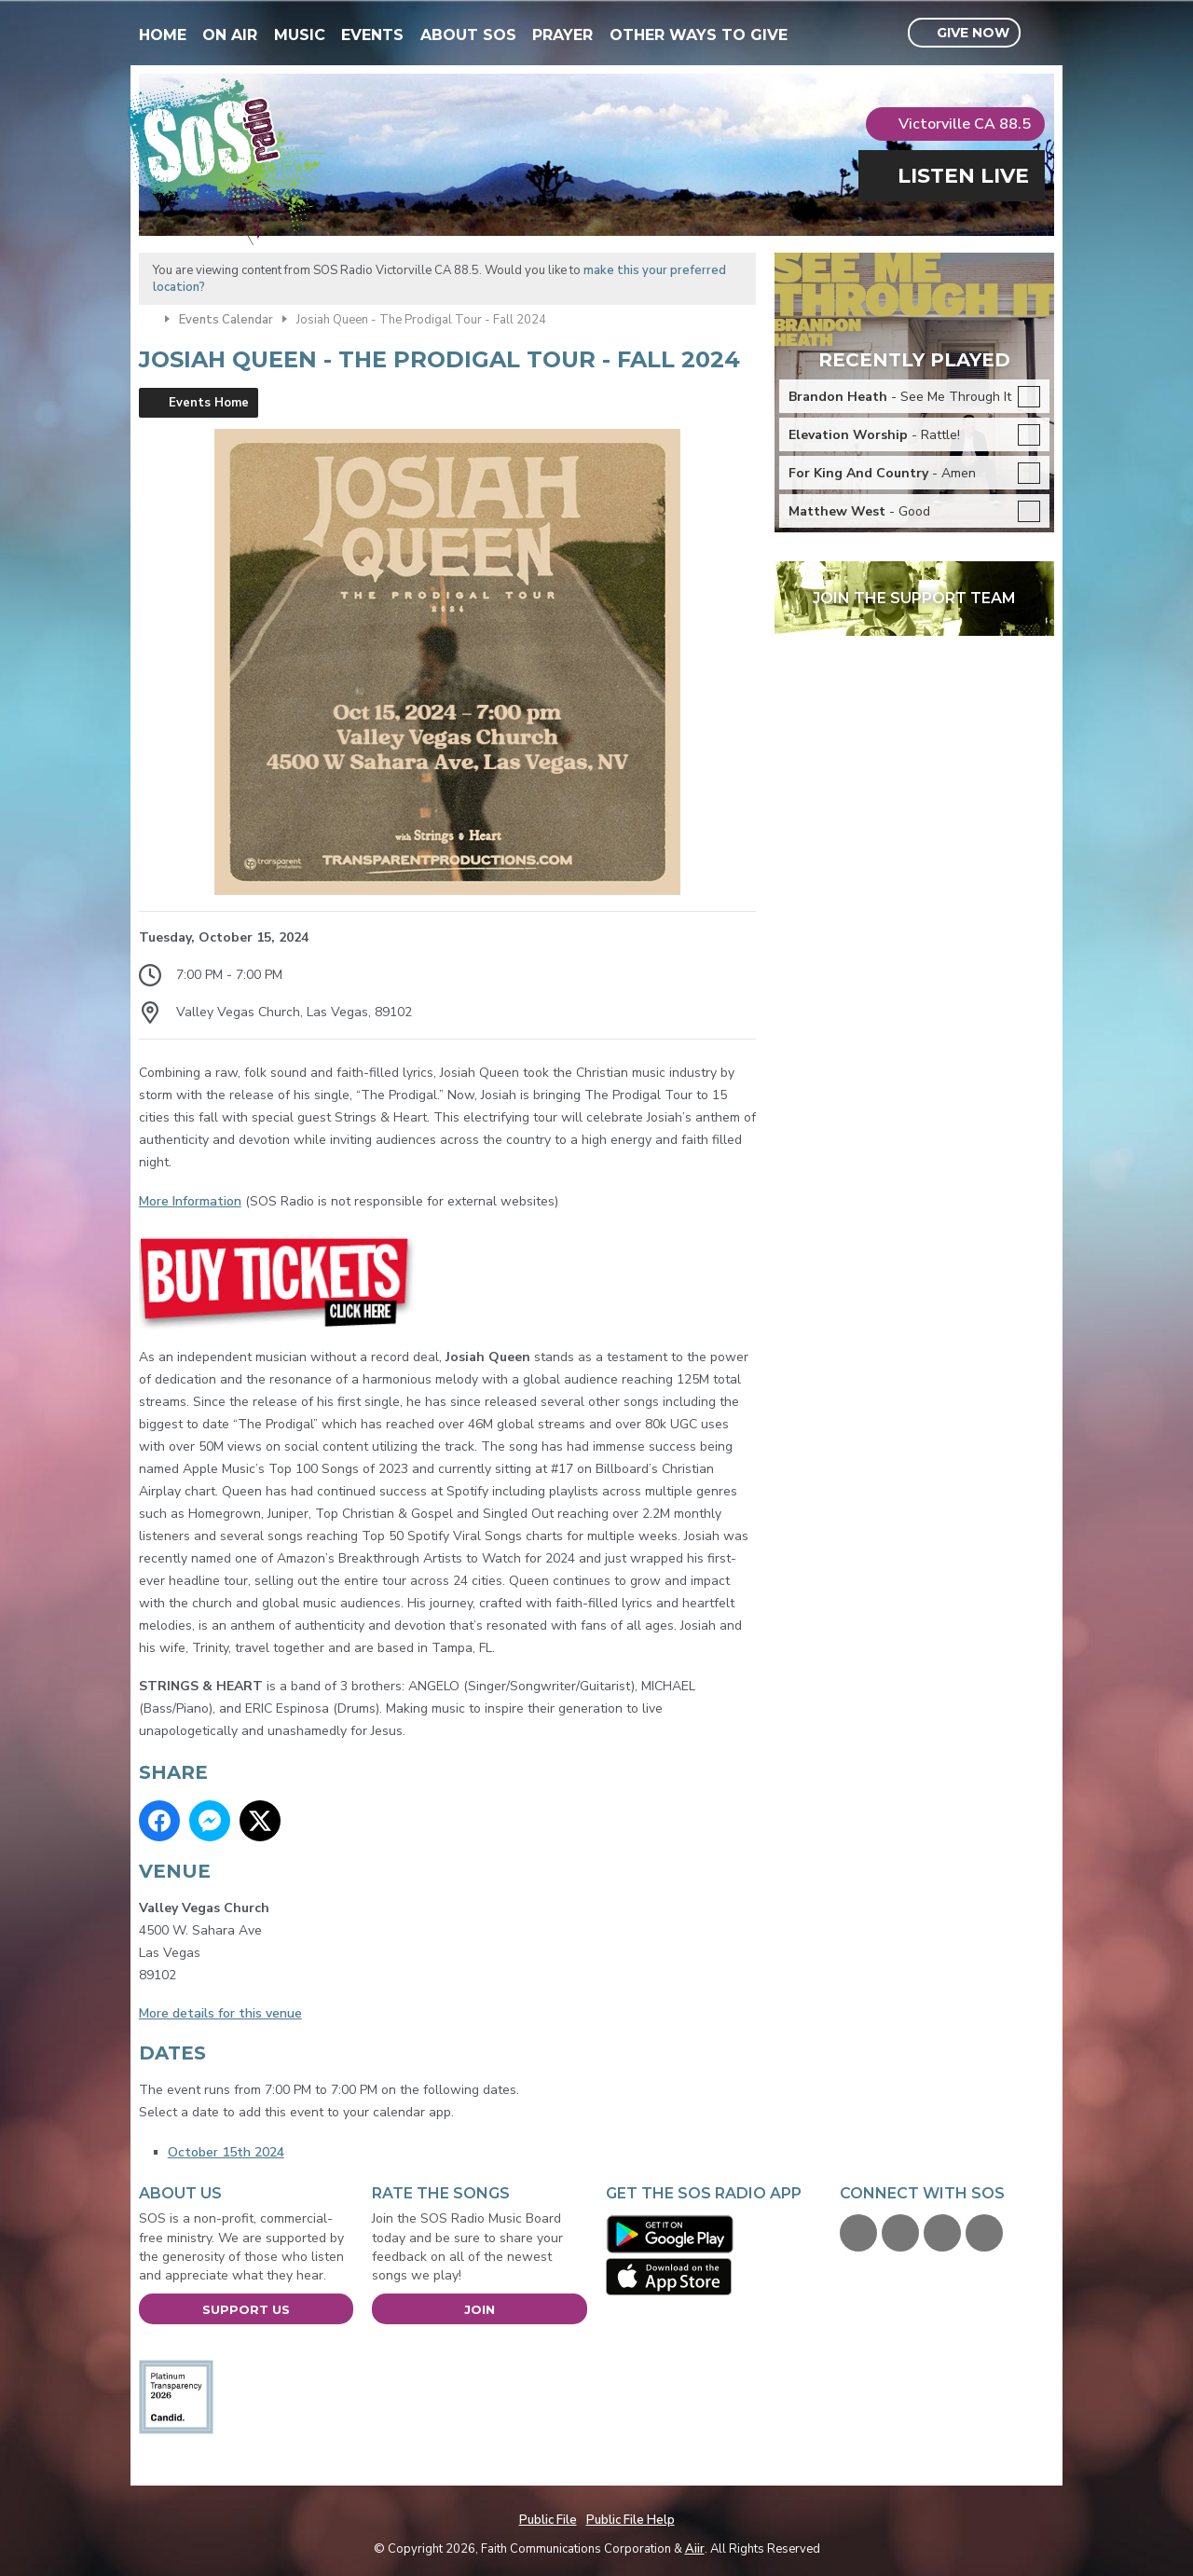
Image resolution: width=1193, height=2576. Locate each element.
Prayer (562, 35)
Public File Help (630, 2520)
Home (162, 35)
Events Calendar (226, 319)
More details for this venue (220, 2013)
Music (299, 35)
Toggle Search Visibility (1042, 33)
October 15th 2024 (226, 2152)
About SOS (468, 35)
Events (372, 35)
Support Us (246, 2309)
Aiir (695, 2549)
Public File (548, 2520)
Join (479, 2309)
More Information (190, 1201)
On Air (229, 35)
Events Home (209, 402)
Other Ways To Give (699, 35)
